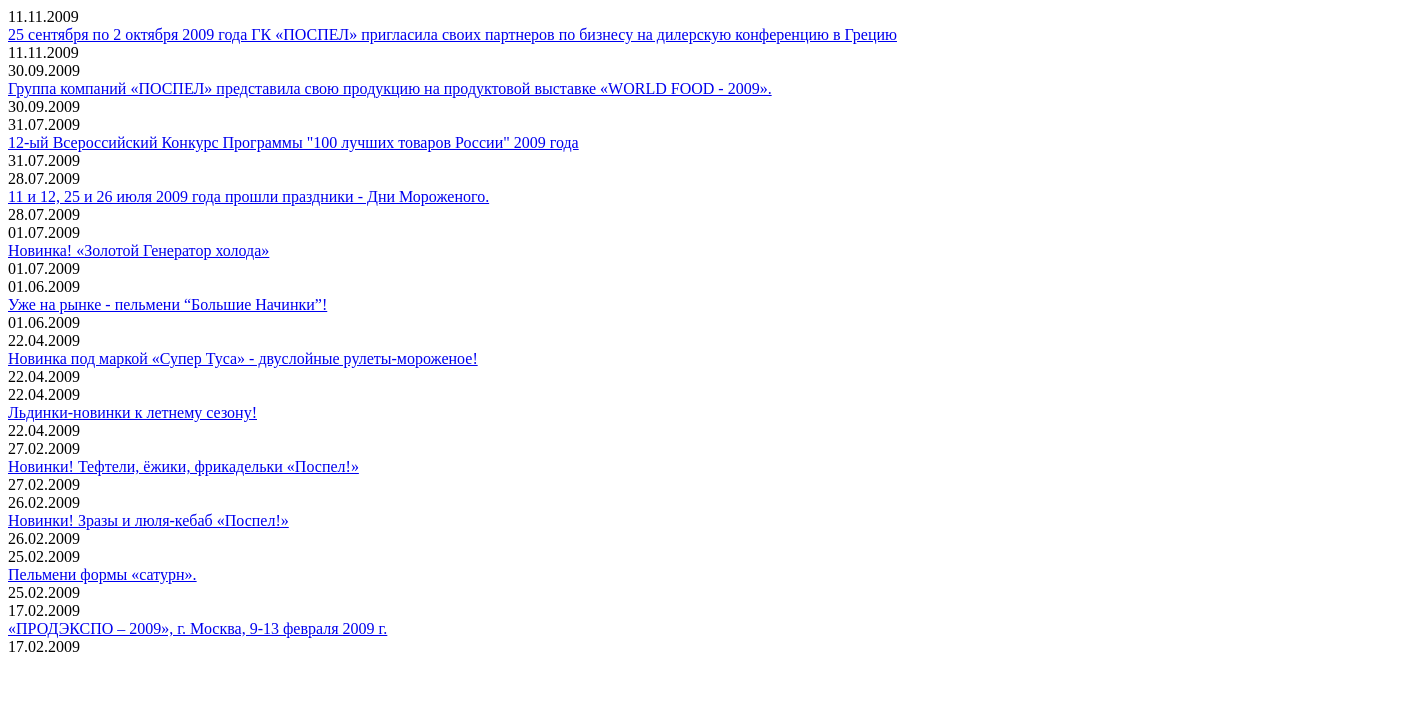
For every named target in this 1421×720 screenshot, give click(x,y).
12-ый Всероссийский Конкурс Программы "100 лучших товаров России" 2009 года (293, 142)
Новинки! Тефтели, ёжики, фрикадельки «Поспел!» (183, 466)
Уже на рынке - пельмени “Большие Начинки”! (167, 304)
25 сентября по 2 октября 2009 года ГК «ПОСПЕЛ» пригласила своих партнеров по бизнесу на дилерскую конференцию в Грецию (452, 34)
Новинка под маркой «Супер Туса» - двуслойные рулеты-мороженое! (243, 358)
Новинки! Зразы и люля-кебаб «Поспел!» (148, 520)
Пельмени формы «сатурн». (102, 574)
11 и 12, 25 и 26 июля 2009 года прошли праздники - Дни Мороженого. (248, 196)
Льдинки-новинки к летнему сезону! (132, 412)
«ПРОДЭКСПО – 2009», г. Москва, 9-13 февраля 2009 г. (197, 628)
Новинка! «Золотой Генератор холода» (138, 250)
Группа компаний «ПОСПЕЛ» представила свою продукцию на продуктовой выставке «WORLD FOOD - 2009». (390, 88)
